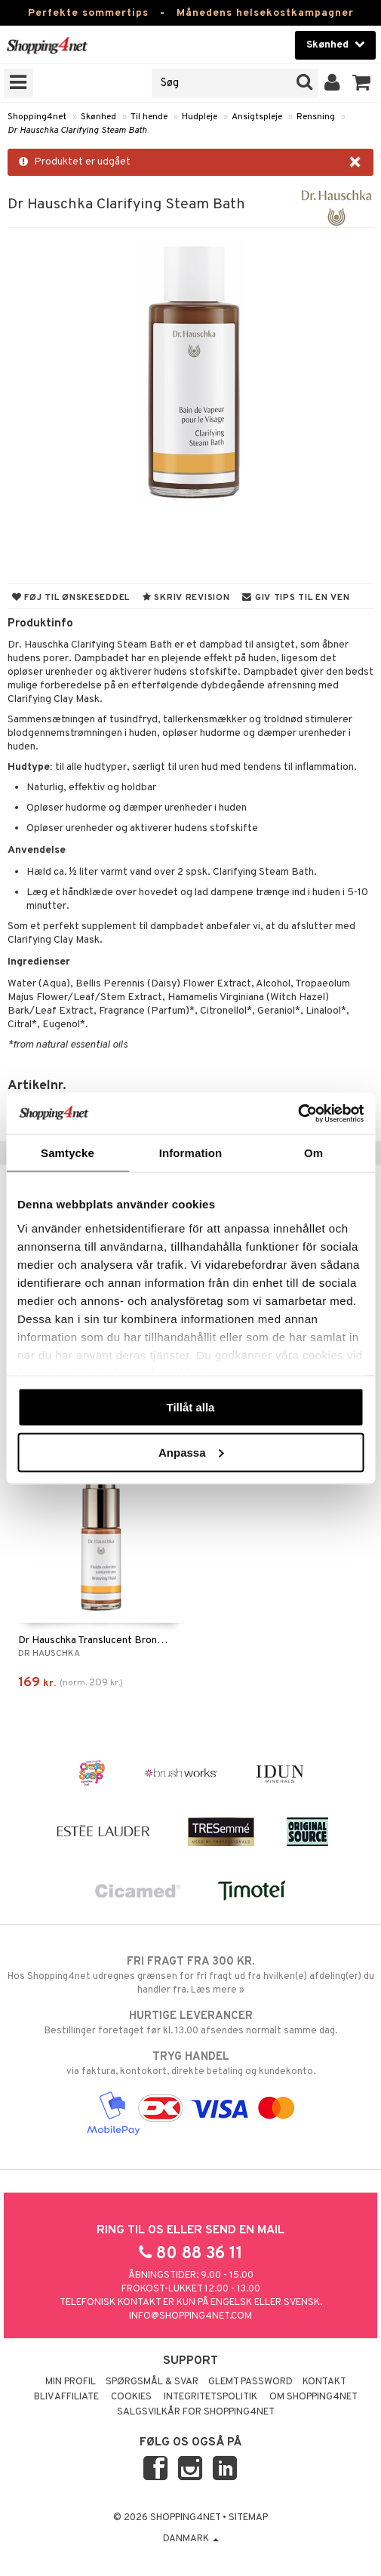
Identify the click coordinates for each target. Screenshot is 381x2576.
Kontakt (324, 2382)
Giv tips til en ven (295, 598)
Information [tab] (191, 1152)
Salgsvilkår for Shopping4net (196, 2412)
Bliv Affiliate (66, 2397)
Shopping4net (37, 117)
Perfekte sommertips (88, 13)
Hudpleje (199, 117)
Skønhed (98, 117)
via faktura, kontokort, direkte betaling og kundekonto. (190, 2063)
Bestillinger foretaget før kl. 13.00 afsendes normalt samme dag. (190, 2022)
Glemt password (250, 2382)
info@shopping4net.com (190, 2316)
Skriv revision (186, 598)
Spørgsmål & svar (152, 2382)
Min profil (70, 2382)
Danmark (191, 2539)
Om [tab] (313, 1152)
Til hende (149, 117)
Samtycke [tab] (67, 1152)
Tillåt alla (191, 1407)
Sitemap (248, 2518)
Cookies (131, 2397)
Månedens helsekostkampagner (265, 13)
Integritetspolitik (210, 2397)
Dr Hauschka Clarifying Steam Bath (77, 131)
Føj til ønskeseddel (71, 598)
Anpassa (191, 1451)
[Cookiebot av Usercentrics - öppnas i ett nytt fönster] (298, 1113)
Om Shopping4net (313, 2397)
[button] (361, 83)
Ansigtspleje (257, 117)
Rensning (316, 117)
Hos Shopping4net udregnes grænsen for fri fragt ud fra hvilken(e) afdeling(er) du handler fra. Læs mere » (190, 1975)
